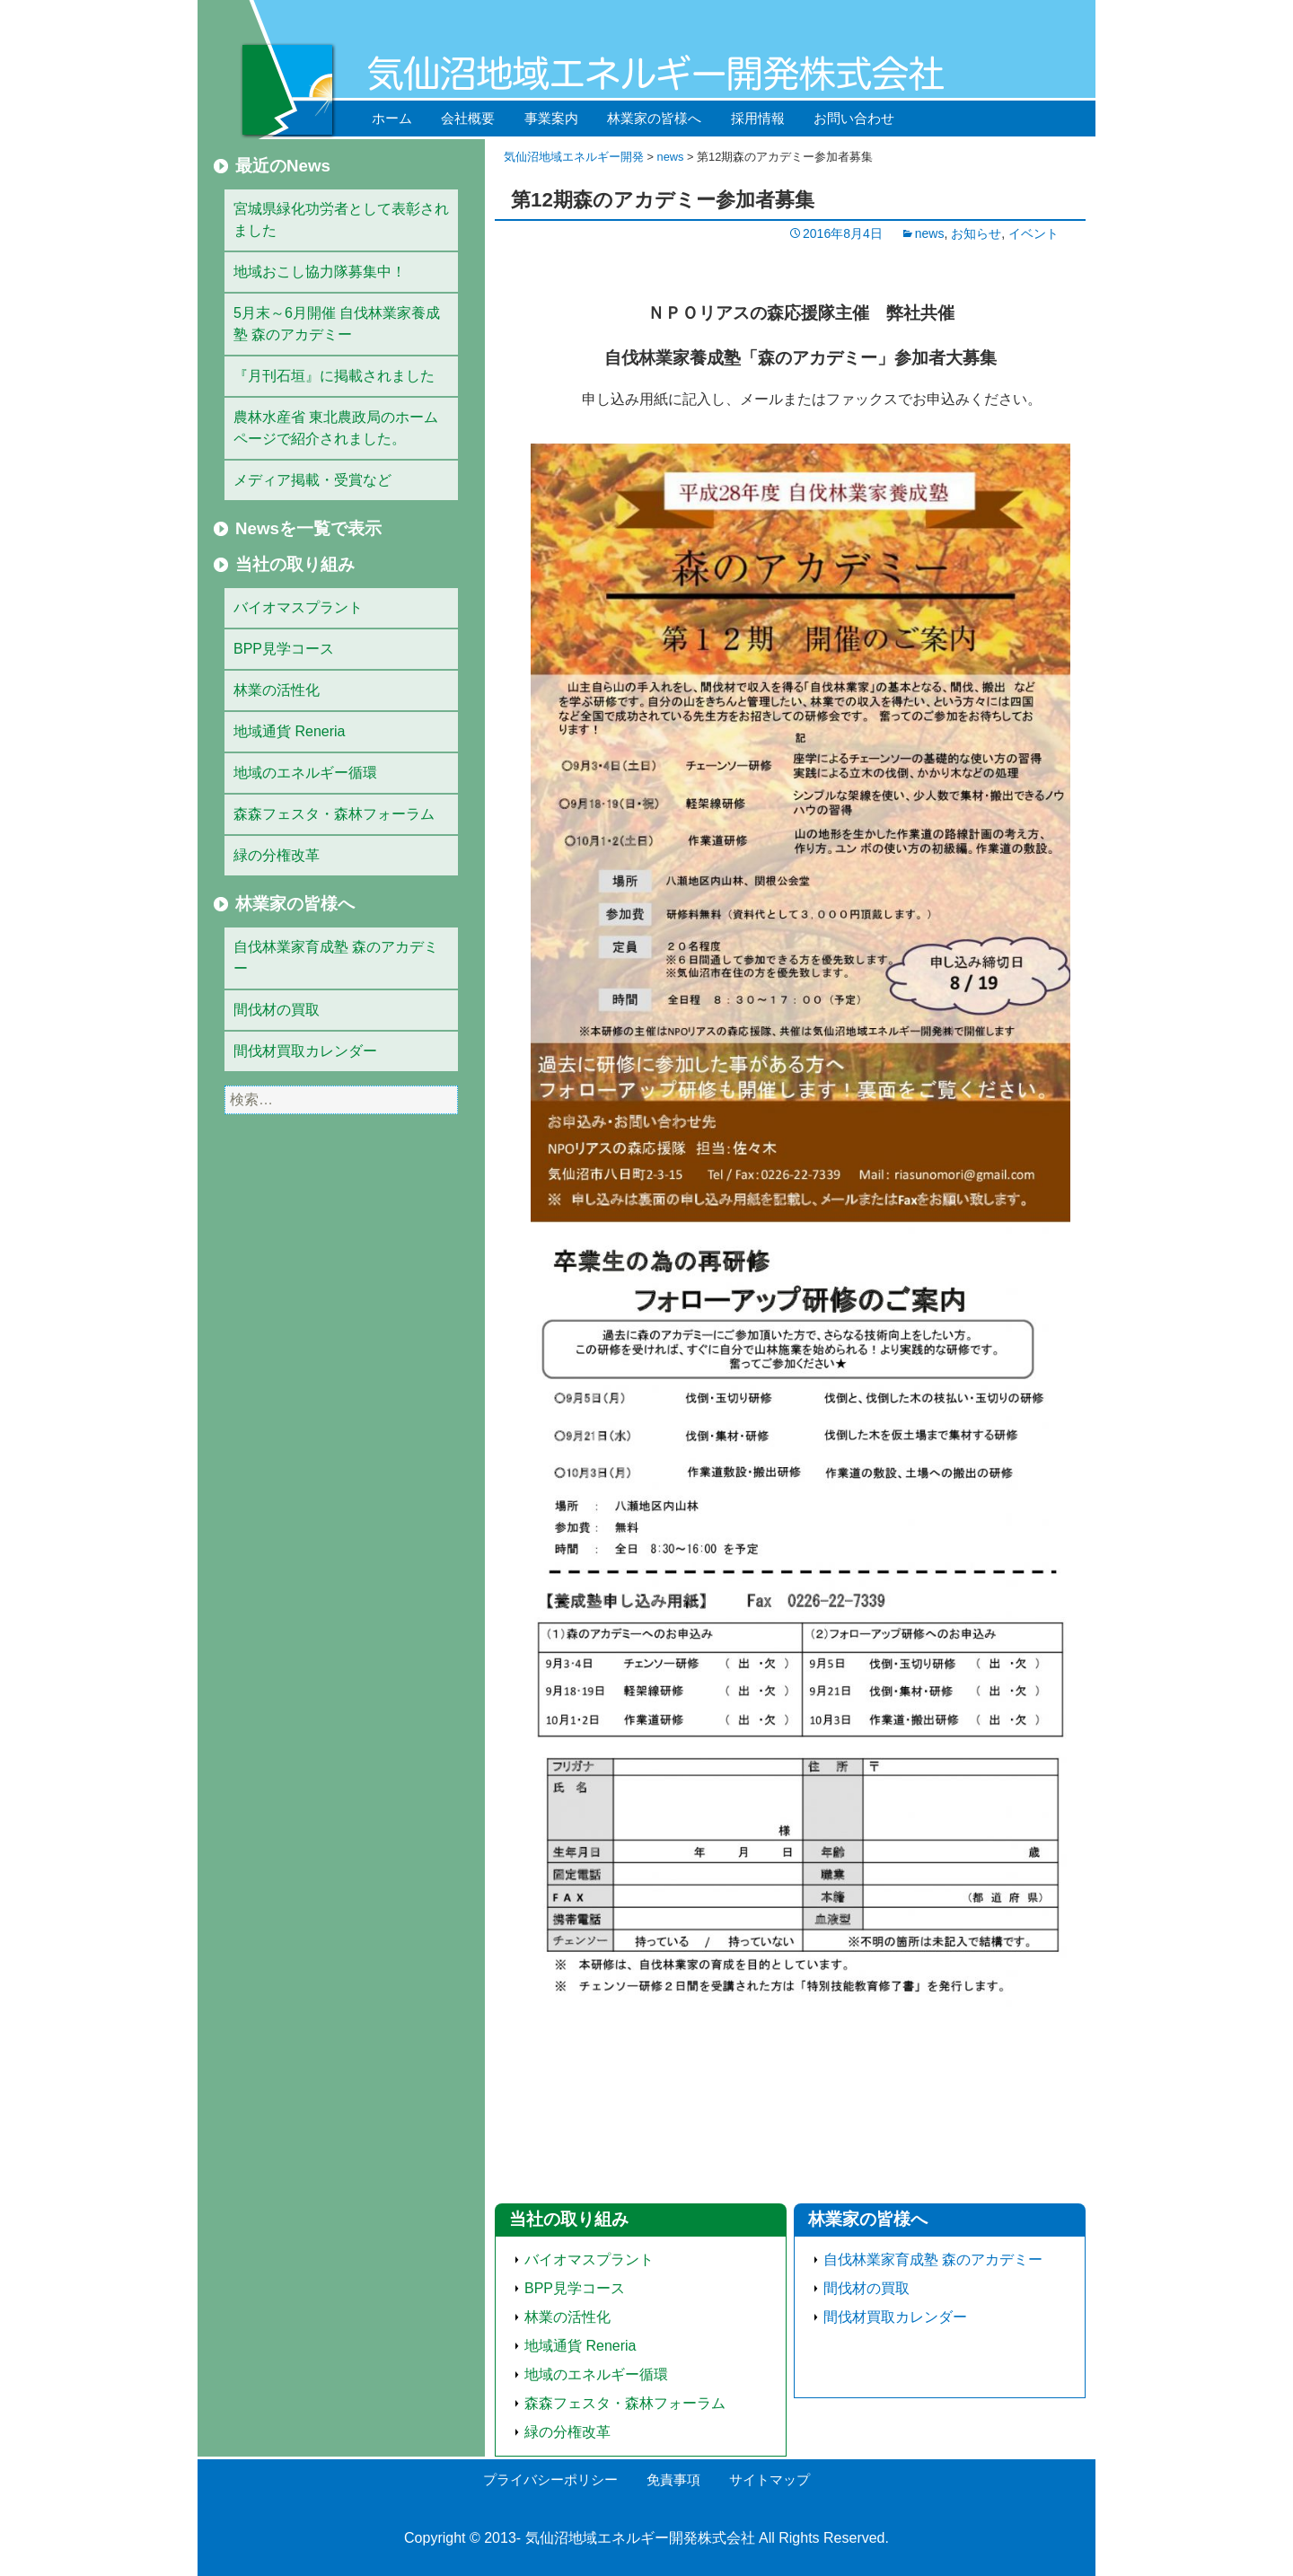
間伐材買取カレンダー (895, 2317)
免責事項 (673, 2479)
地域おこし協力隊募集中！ (319, 271)
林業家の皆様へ (654, 118)
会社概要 (468, 118)
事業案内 (551, 118)
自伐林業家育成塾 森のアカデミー (932, 2259)
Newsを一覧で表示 (308, 528)
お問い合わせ (854, 118)
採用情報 (758, 118)
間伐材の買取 (866, 2288)
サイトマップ (769, 2479)
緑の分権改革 (567, 2432)
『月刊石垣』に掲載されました (334, 375)
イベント (1033, 233)
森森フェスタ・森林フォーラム (625, 2403)
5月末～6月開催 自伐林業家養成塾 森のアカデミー (336, 323)
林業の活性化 (567, 2317)
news (670, 156)
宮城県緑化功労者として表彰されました (341, 219)
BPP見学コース (574, 2288)
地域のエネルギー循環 (596, 2374)
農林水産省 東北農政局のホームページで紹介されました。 (335, 427)
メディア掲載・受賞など (312, 480)
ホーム (392, 118)
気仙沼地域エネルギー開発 (574, 156)
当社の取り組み (569, 2219)
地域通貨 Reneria (580, 2345)
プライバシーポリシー (550, 2479)
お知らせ (976, 233)
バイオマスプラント (589, 2259)
